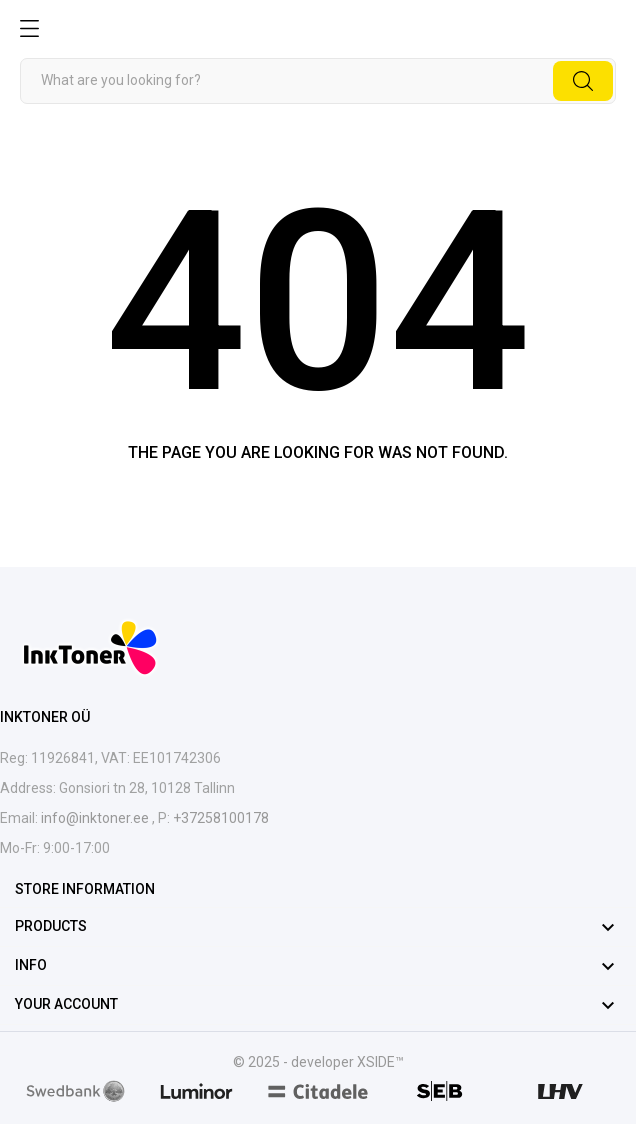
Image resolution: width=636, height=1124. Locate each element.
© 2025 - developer (295, 1062)
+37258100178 (219, 818)
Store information (85, 889)
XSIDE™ (380, 1062)
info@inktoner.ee (96, 818)
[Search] (318, 81)
